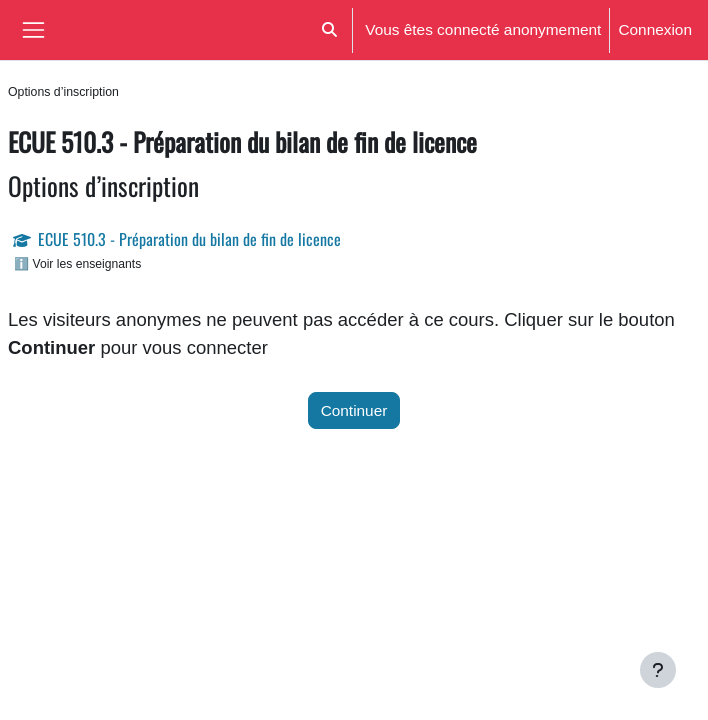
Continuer (354, 410)
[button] (329, 30)
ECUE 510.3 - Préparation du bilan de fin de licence (189, 239)
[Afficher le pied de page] (658, 670)
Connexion (655, 29)
